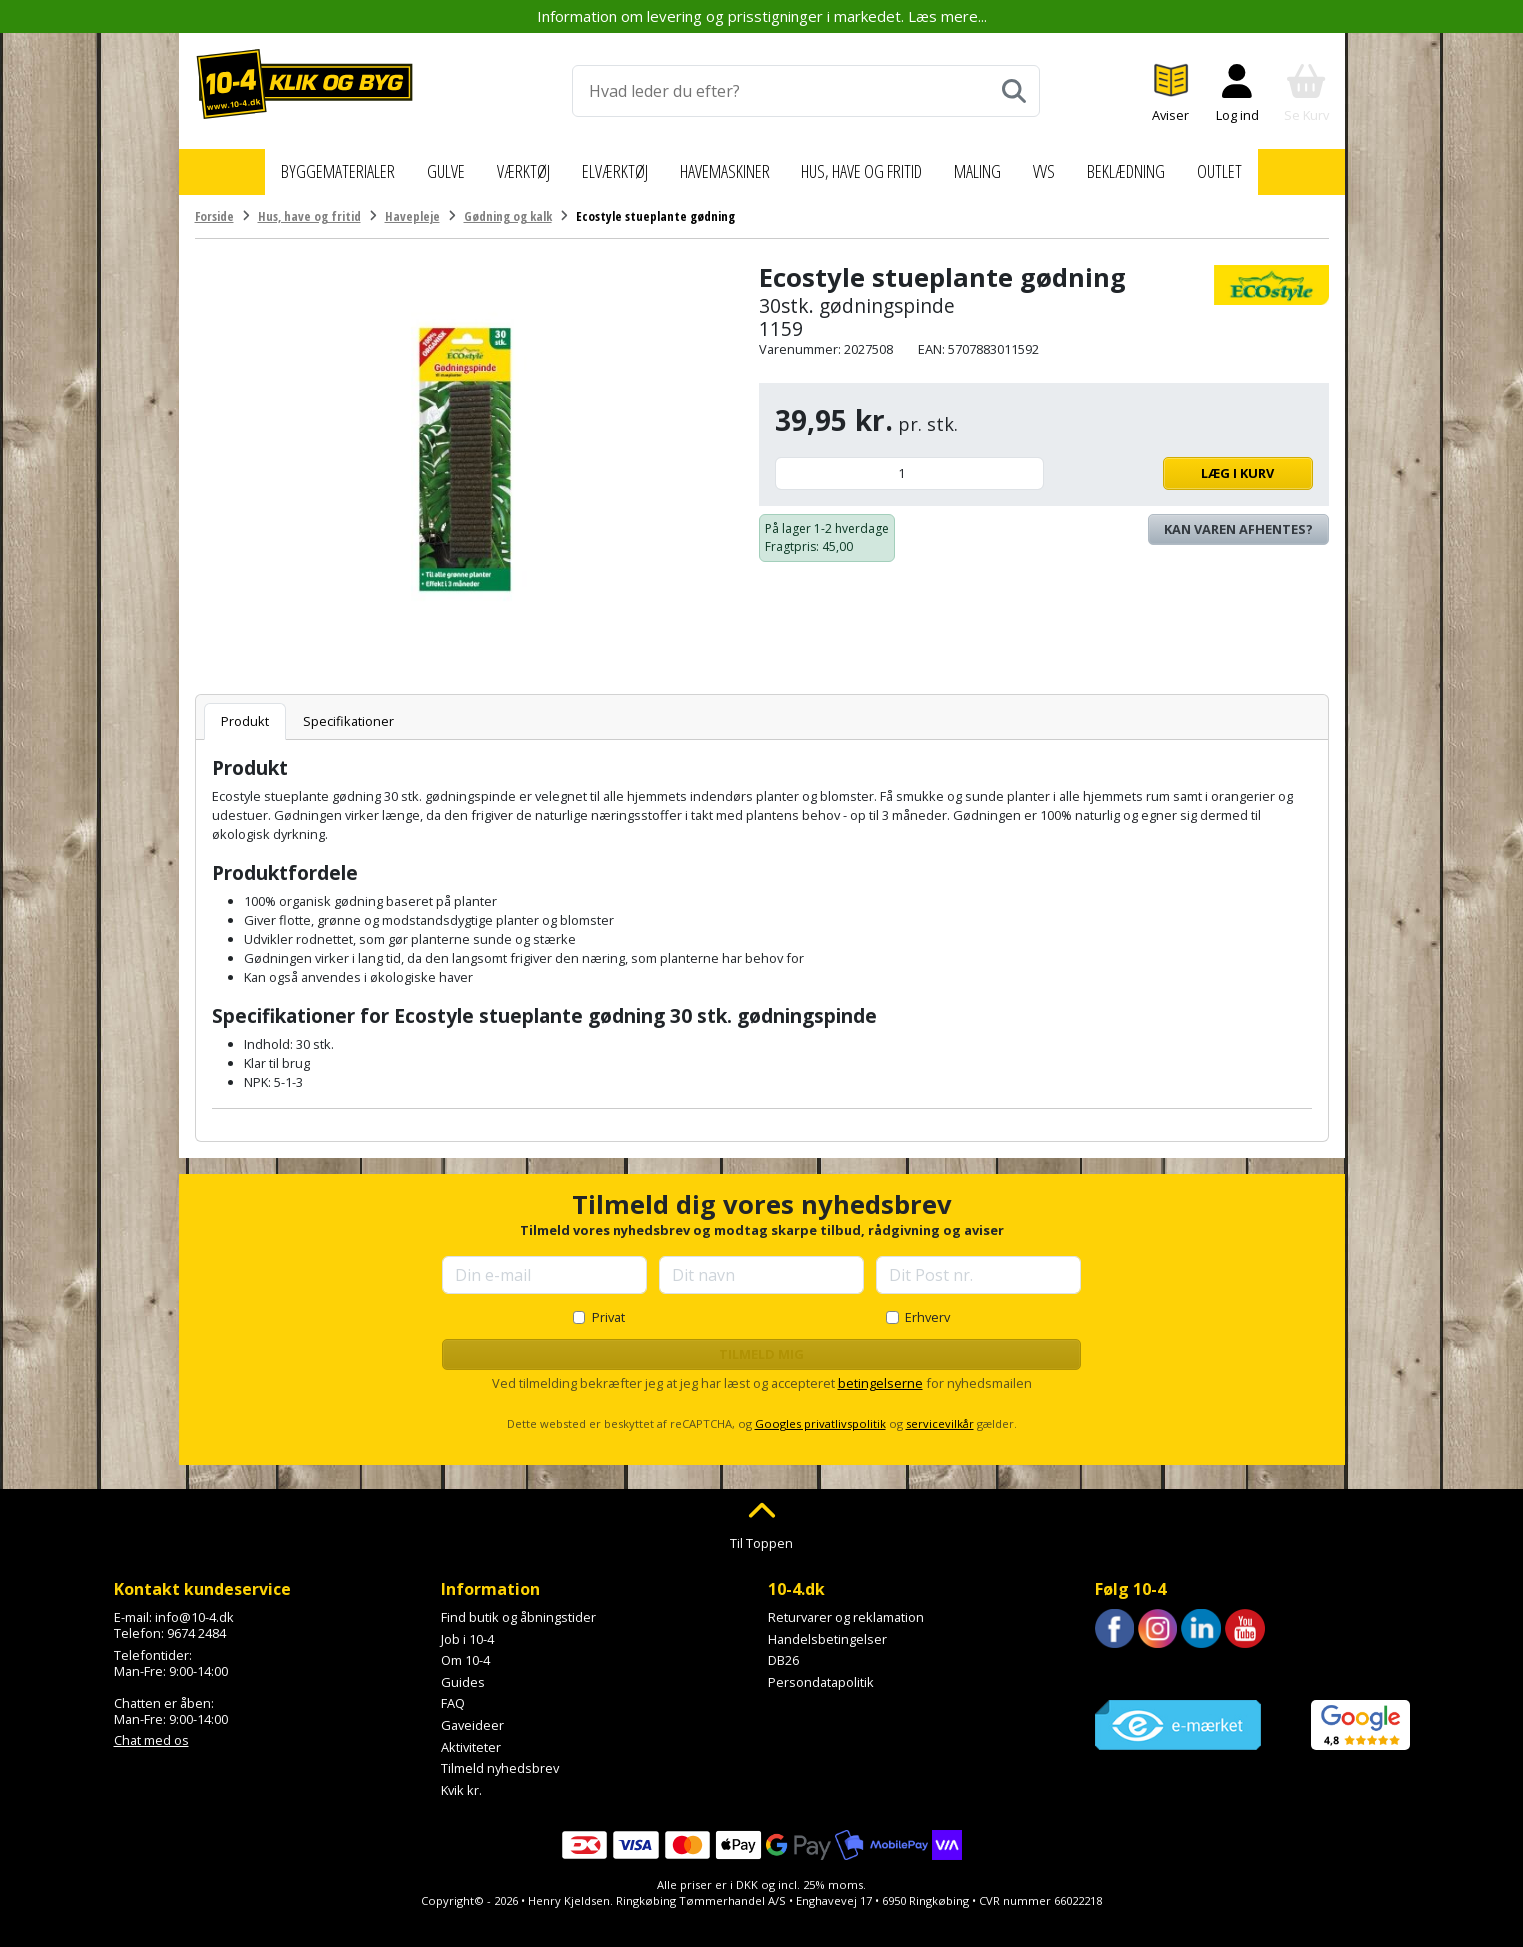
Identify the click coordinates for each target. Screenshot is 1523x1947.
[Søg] (1014, 91)
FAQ (453, 1692)
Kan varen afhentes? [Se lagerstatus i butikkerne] (1238, 518)
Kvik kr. (461, 1779)
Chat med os (151, 1729)
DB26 (783, 1649)
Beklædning (1158, 166)
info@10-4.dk (194, 1606)
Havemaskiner (718, 166)
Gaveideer (472, 1714)
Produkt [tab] (245, 710)
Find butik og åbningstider (518, 1606)
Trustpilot (1123, 1662)
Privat (608, 1306)
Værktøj (500, 166)
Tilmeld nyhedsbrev (500, 1757)
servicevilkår (940, 1411)
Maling (1005, 166)
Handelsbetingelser (827, 1627)
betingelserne (880, 1372)
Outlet (1258, 166)
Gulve (420, 166)
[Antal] (909, 462)
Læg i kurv (1183, 462)
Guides (463, 1671)
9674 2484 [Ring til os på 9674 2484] (196, 1622)
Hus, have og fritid (874, 166)
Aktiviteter (471, 1735)
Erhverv (927, 1306)
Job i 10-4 (467, 1627)
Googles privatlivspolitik (820, 1411)
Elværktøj (596, 166)
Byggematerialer (305, 166)
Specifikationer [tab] (348, 710)
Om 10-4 (465, 1649)
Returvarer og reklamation (846, 1606)
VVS (1072, 166)
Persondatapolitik (821, 1671)
